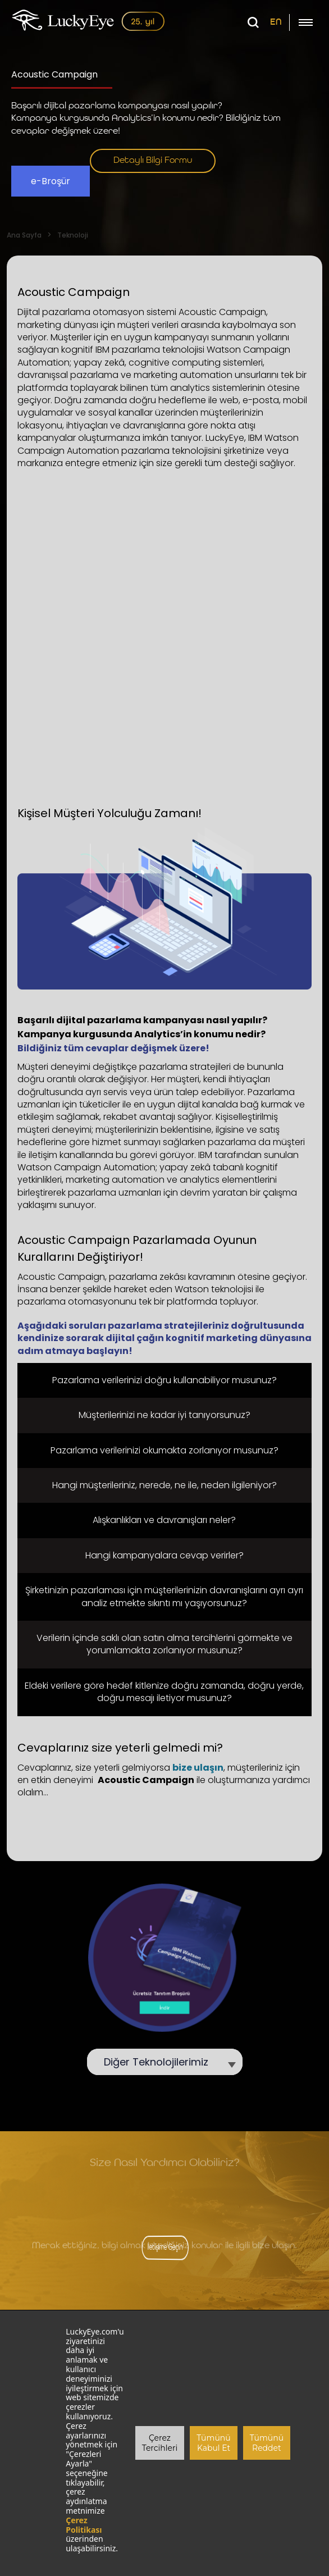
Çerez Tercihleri (160, 2443)
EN (276, 22)
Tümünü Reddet (267, 2443)
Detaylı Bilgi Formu (152, 160)
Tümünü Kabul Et (213, 2443)
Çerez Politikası (84, 2525)
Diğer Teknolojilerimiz (162, 2062)
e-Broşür (50, 181)
